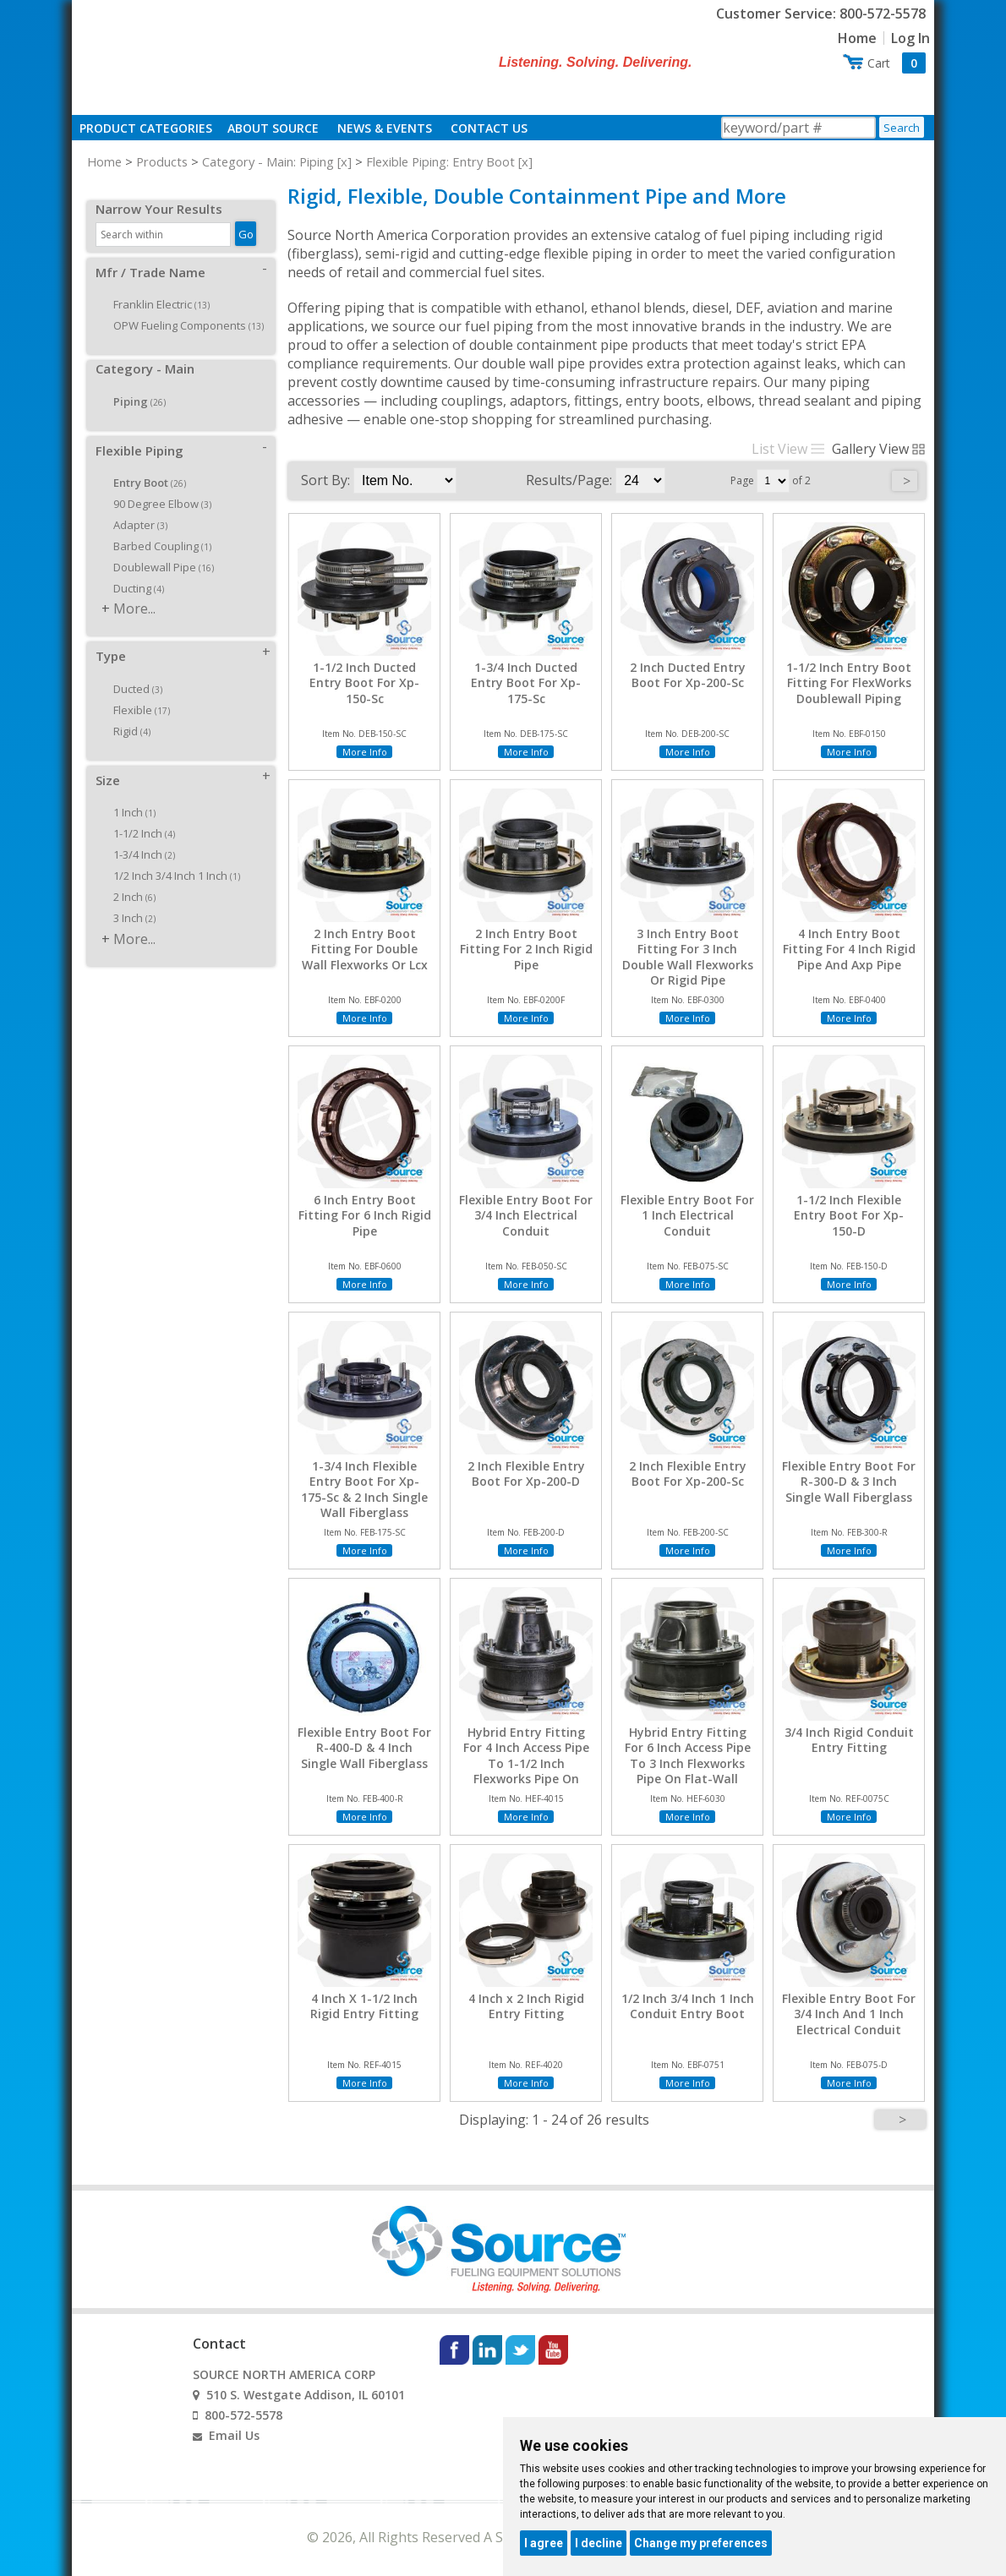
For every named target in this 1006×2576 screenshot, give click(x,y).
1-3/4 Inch (138, 835)
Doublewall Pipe (157, 548)
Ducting (132, 569)
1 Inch (128, 793)
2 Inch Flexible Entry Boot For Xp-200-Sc (687, 1474)
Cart (896, 63)
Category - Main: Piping (268, 161)
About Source (273, 128)
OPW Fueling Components (182, 306)
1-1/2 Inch (138, 814)
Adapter (134, 506)
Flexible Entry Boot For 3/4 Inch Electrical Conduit (526, 1215)
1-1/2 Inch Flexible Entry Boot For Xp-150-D (849, 1215)
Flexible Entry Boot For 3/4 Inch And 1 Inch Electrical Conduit (849, 2014)
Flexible (135, 691)
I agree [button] (543, 2543)
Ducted (131, 670)
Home (857, 38)
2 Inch (128, 878)
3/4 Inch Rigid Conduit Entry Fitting (849, 1740)
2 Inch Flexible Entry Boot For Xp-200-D (526, 1474)
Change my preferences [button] (701, 2543)
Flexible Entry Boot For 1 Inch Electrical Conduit (687, 1215)
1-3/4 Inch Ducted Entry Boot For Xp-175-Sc (526, 683)
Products (162, 161)
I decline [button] (598, 2543)
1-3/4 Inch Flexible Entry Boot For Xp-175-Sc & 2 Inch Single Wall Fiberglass (364, 1489)
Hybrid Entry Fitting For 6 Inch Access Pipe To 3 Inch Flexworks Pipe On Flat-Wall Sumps (688, 1763)
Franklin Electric (155, 285)
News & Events (384, 128)
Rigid (125, 712)
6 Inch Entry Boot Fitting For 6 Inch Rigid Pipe (364, 1215)
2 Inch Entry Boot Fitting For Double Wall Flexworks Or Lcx (365, 949)
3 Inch (128, 899)
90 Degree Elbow (156, 485)
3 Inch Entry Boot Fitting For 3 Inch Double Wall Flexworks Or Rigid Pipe (687, 957)
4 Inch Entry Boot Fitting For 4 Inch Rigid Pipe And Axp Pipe (849, 949)
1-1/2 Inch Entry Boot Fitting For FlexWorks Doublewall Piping (848, 683)
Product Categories (145, 128)
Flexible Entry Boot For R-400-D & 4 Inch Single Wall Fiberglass (364, 1748)
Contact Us (489, 128)
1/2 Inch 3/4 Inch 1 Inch (170, 857)
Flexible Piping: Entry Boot (440, 161)
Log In (910, 38)
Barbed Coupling (156, 527)
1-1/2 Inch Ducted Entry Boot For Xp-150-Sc (364, 683)
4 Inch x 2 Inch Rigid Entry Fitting (526, 2006)
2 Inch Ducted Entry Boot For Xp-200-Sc (688, 675)
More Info (364, 751)
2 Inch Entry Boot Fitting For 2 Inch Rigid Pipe (526, 949)
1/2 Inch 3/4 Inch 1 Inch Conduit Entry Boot (687, 2006)
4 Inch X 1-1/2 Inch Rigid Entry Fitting (364, 2006)
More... (134, 590)
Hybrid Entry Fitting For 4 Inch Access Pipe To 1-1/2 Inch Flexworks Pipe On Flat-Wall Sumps (526, 1763)
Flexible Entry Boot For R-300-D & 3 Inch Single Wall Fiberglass (849, 1481)
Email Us (234, 2435)
